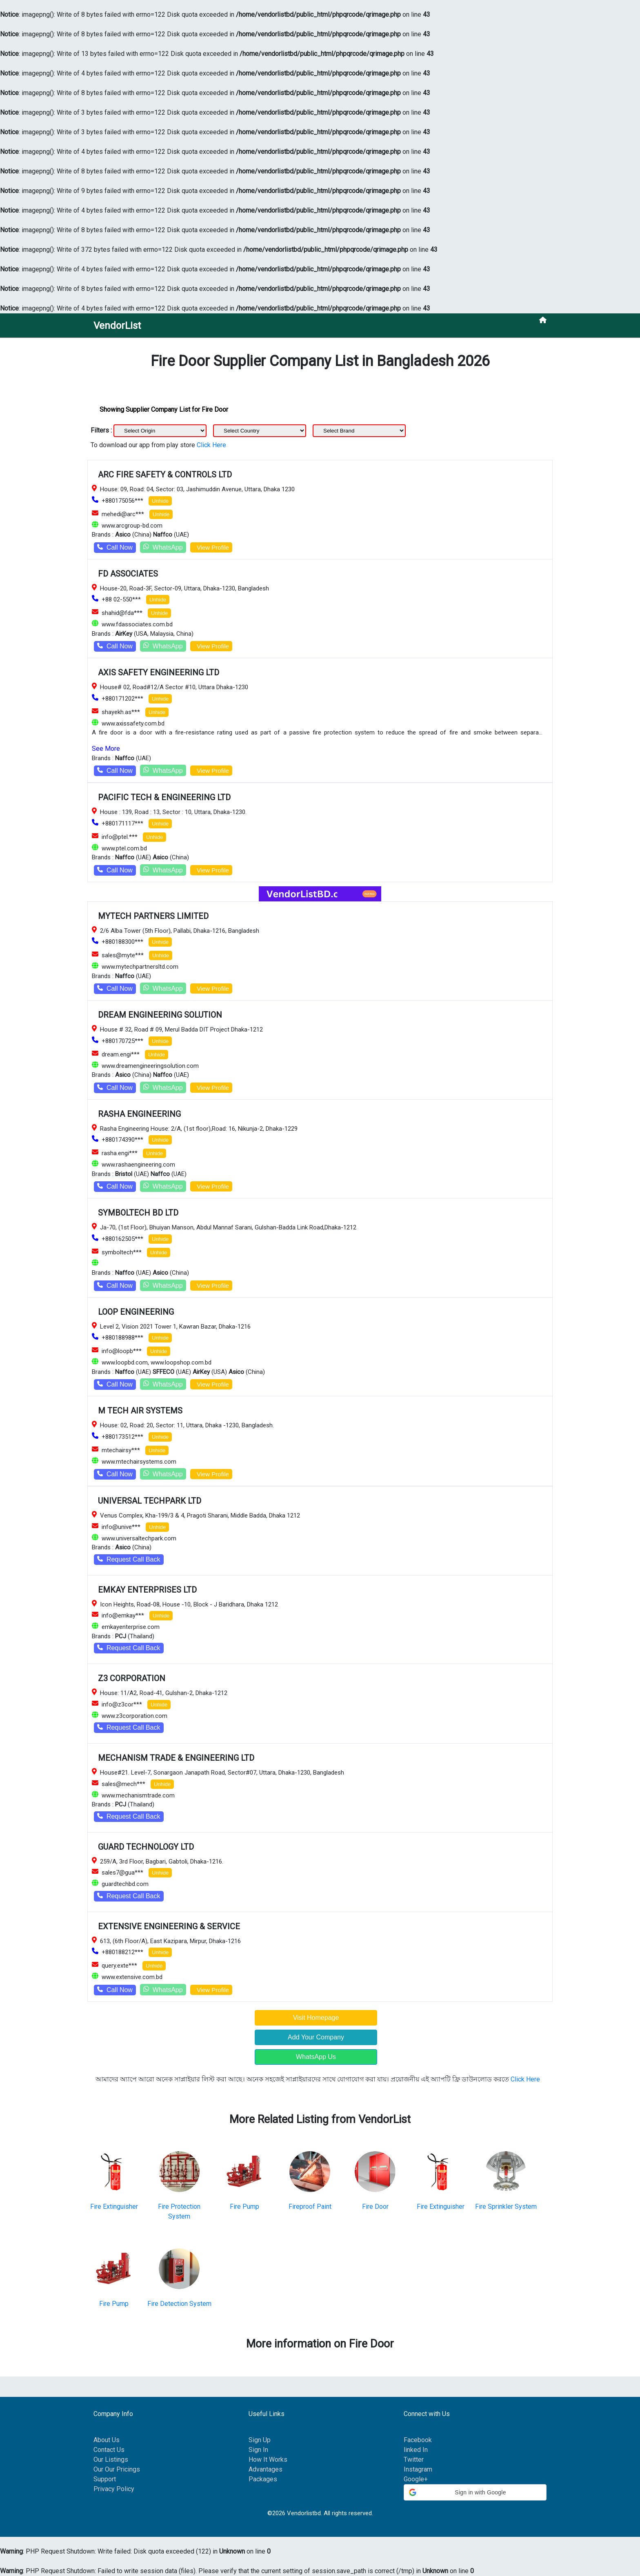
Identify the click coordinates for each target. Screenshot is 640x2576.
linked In (416, 2450)
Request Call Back (128, 1559)
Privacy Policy (113, 2489)
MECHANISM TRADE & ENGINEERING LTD (176, 1758)
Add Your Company (316, 2037)
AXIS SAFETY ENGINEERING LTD (158, 672)
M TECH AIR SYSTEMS (140, 1411)
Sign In (258, 2450)
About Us (106, 2440)
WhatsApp (163, 547)
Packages (263, 2479)
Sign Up (260, 2440)
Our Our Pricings (116, 2469)
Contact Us (108, 2450)
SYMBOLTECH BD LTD (138, 1213)
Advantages (265, 2469)
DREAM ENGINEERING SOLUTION (160, 1015)
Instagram (418, 2469)
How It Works (268, 2459)
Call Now (115, 547)
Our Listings (110, 2459)
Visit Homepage (316, 2017)
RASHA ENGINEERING (139, 1114)
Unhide (160, 501)
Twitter (414, 2459)
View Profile (211, 547)
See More (106, 748)
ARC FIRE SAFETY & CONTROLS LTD (165, 474)
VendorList (117, 325)
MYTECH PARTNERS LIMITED (153, 916)
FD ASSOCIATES (128, 574)
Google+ (416, 2479)
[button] (475, 2492)
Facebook (418, 2440)
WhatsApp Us (316, 2056)
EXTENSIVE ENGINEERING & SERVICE (169, 1926)
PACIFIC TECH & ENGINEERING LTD (164, 797)
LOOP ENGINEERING (136, 1312)
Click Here (211, 445)
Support (104, 2479)
